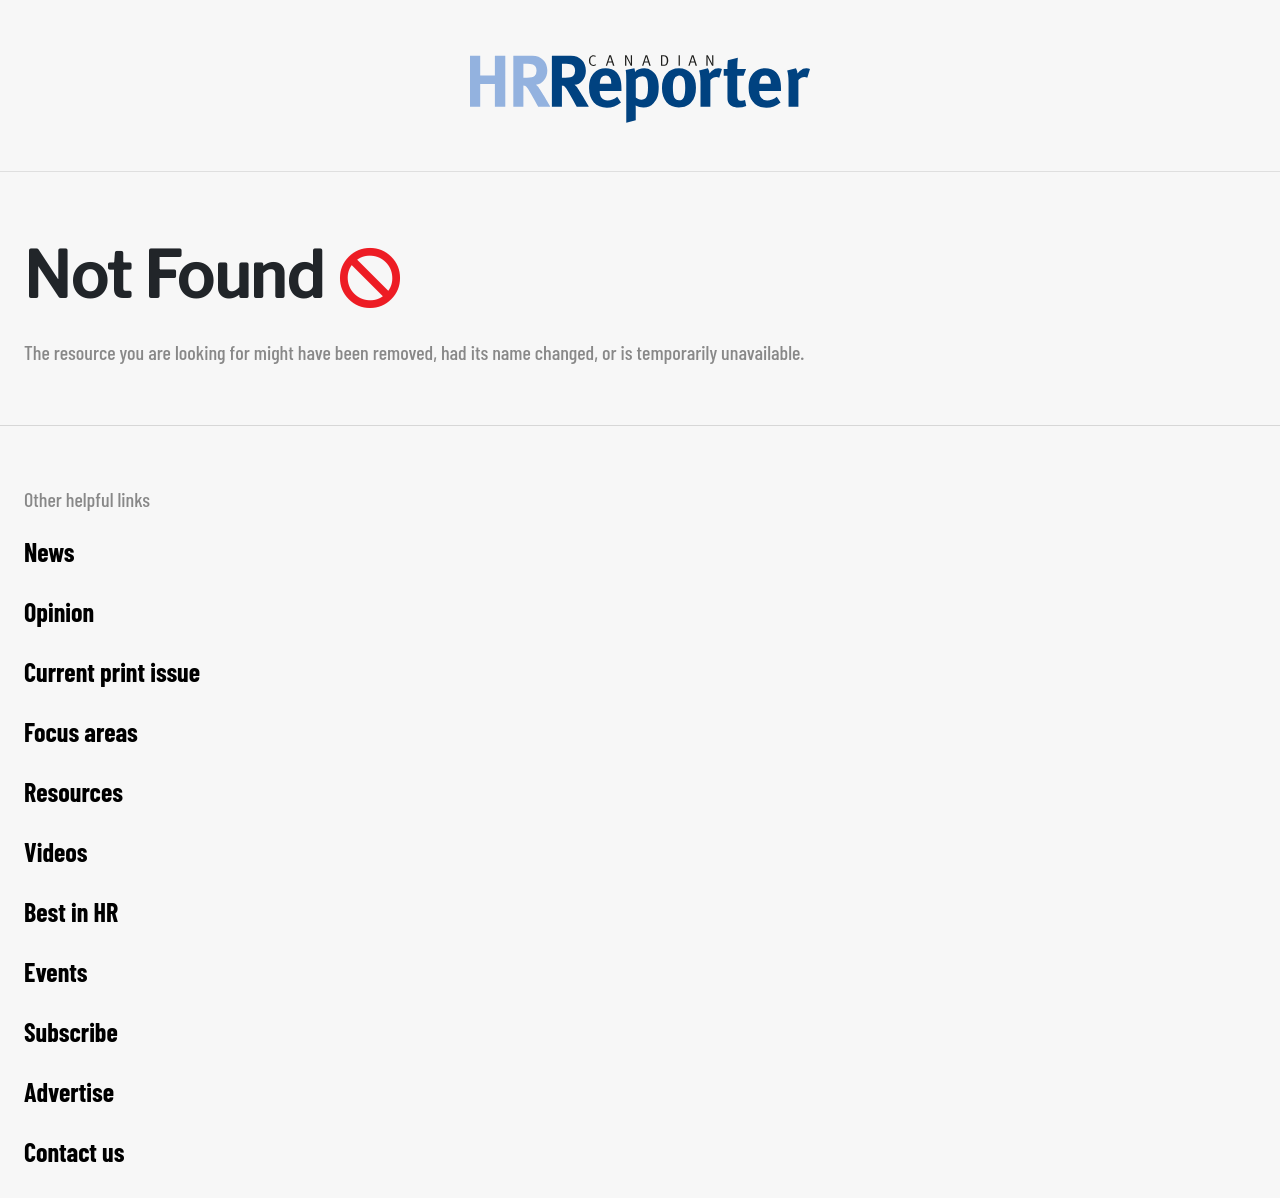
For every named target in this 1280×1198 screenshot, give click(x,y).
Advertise (69, 1091)
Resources (73, 791)
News (49, 551)
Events (56, 971)
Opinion (59, 611)
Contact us (74, 1151)
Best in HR (71, 911)
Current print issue (112, 671)
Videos (56, 851)
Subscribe (71, 1031)
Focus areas (81, 731)
